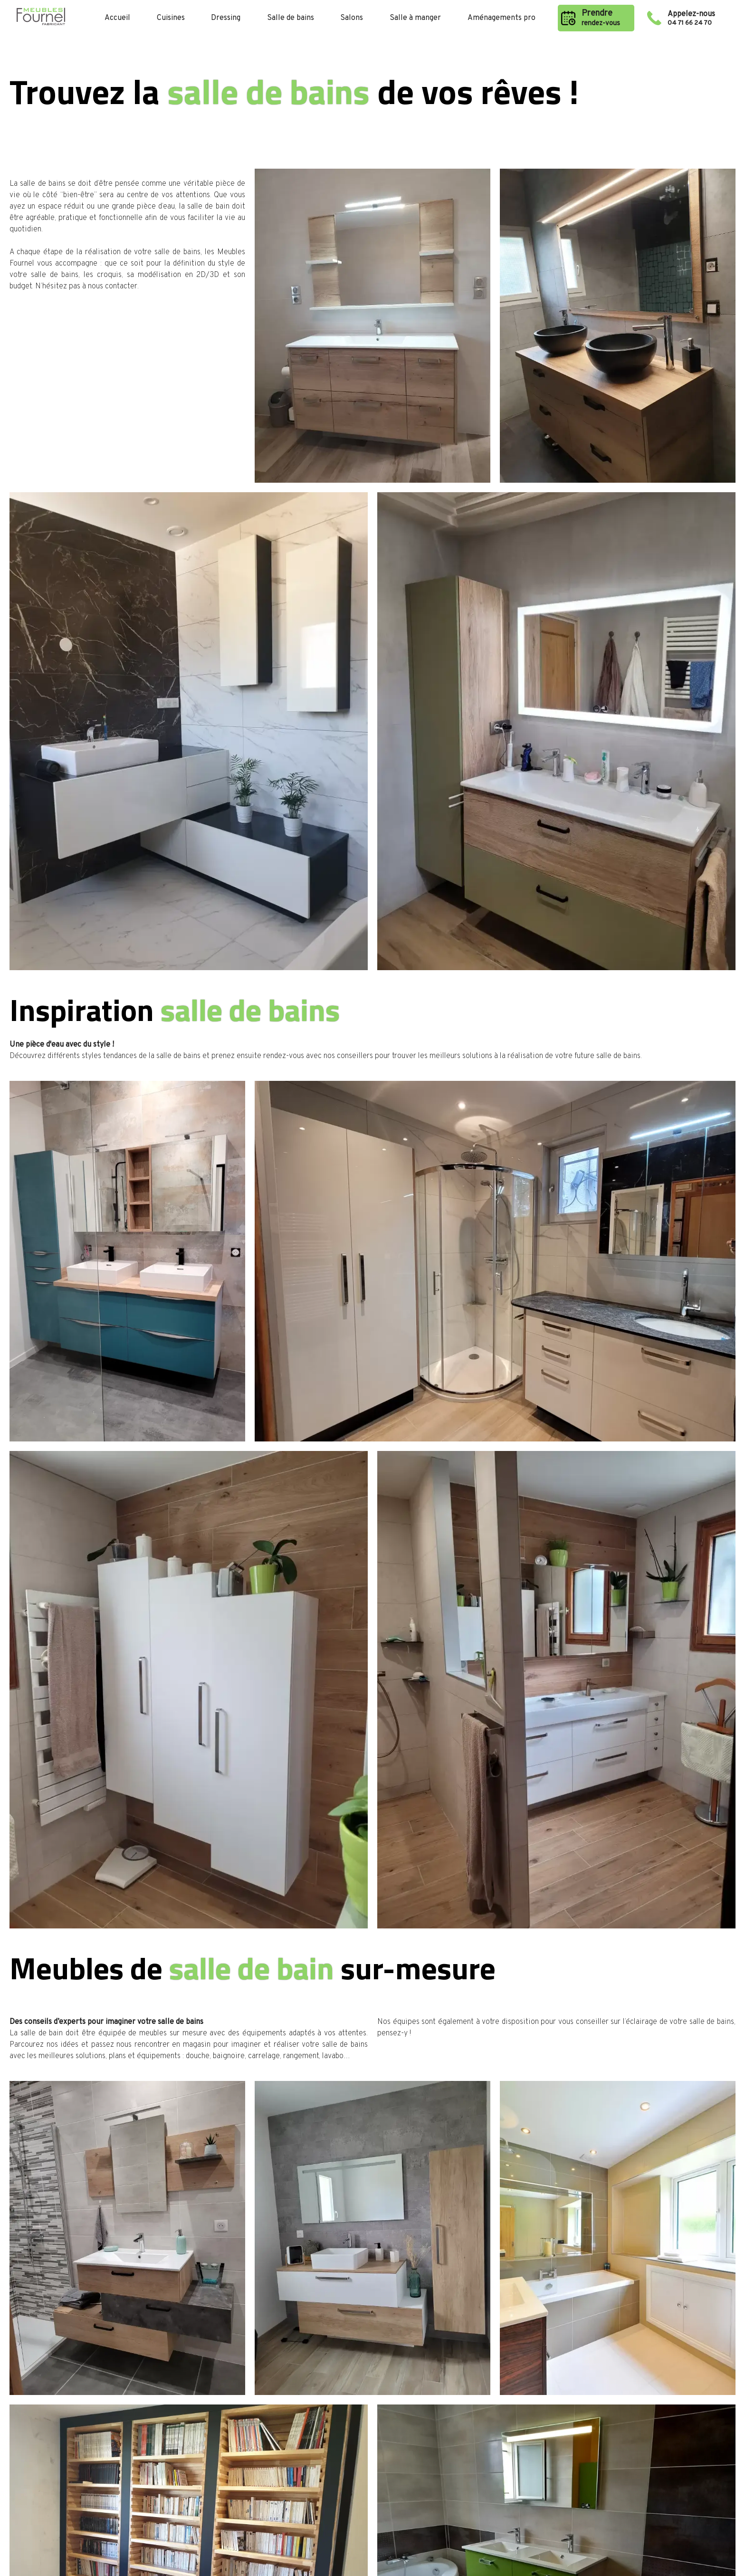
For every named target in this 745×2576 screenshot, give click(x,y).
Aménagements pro (501, 18)
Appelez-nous (698, 18)
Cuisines (171, 18)
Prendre (604, 18)
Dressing (225, 18)
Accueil (117, 18)
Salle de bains (290, 18)
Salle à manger (415, 18)
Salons (351, 18)
